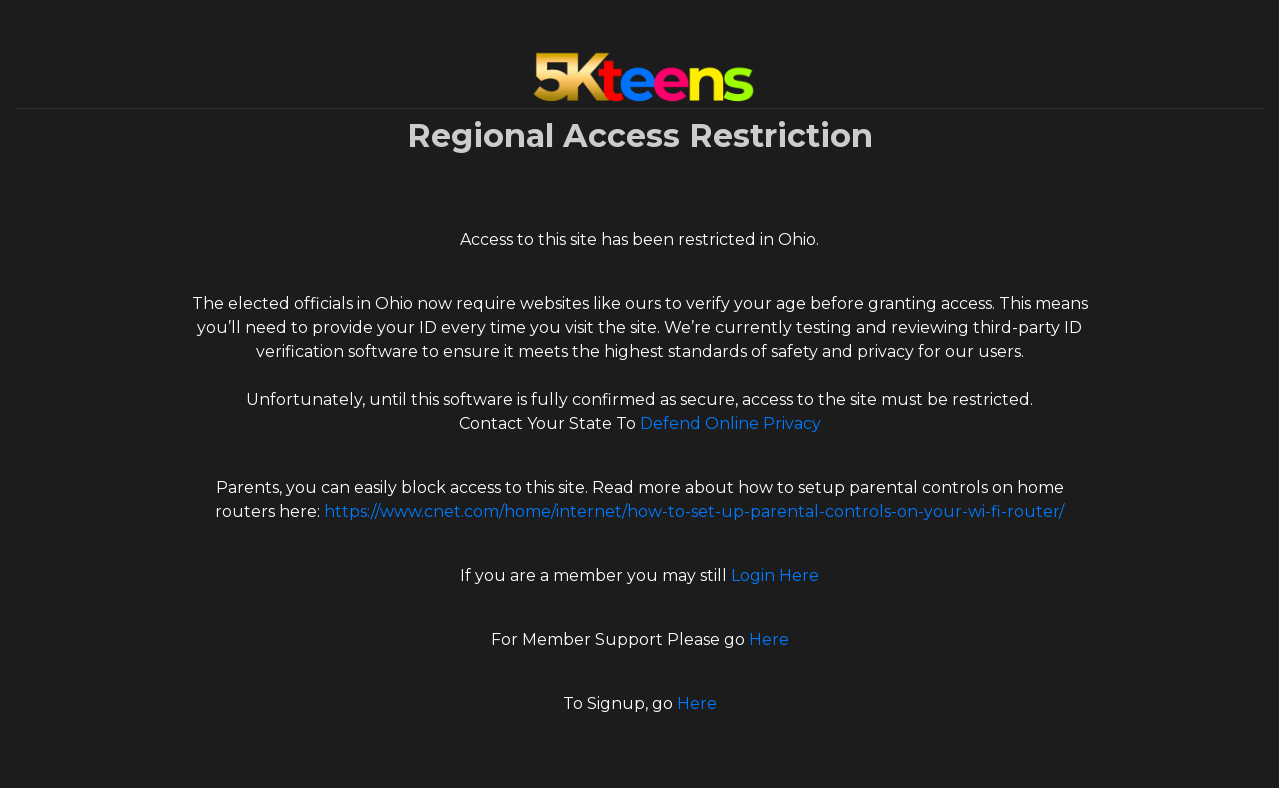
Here (769, 639)
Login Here (775, 575)
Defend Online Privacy (730, 423)
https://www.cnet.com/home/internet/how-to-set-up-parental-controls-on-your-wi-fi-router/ (694, 511)
